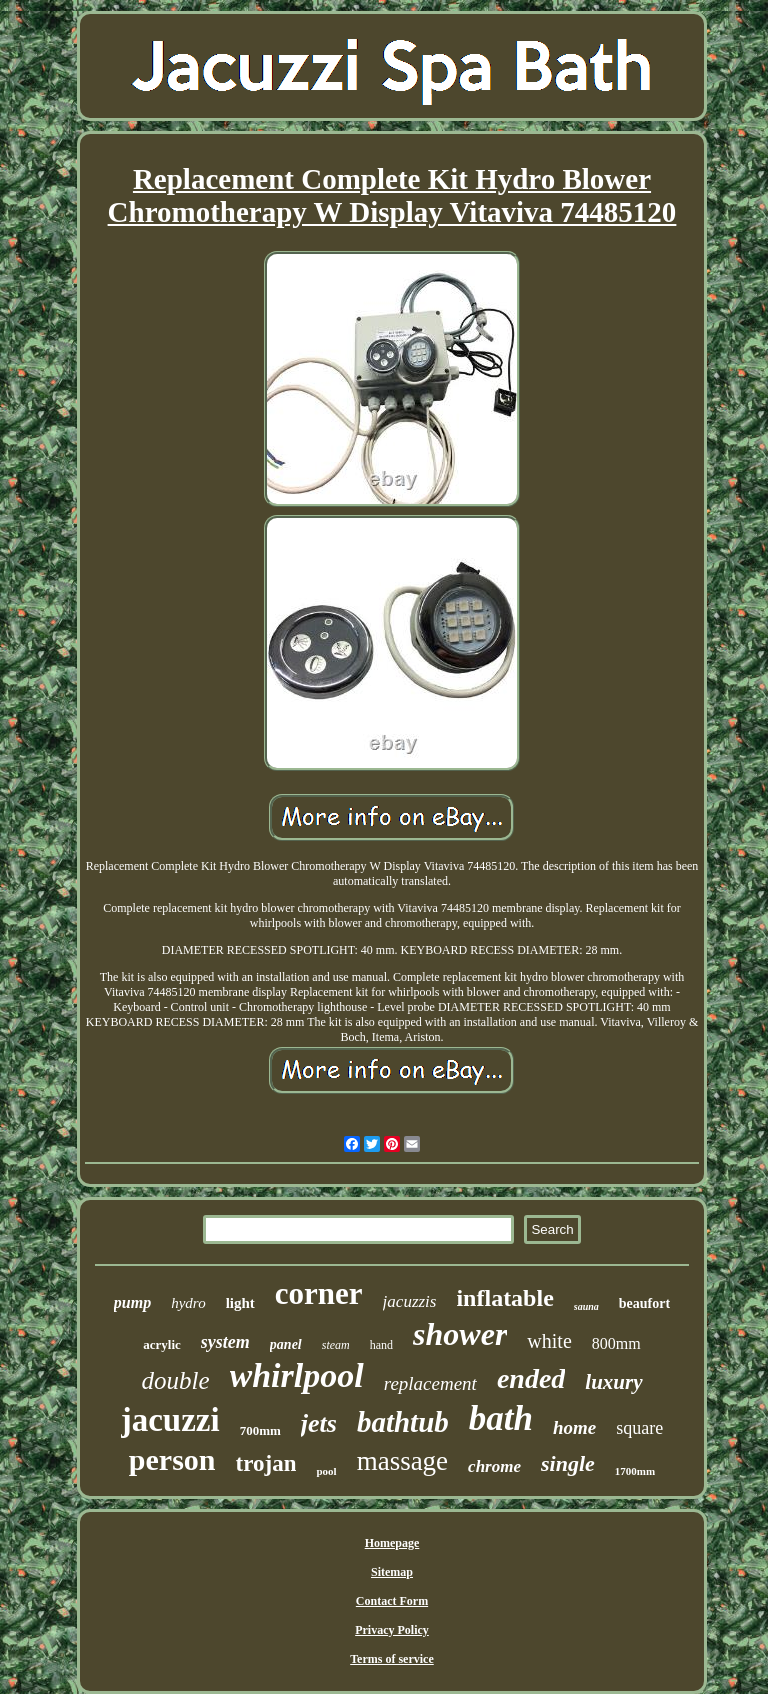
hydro (188, 1303)
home (574, 1427)
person (172, 1459)
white (549, 1341)
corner (319, 1293)
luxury (613, 1382)
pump (132, 1302)
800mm (616, 1343)
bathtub (403, 1422)
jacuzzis (410, 1301)
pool (326, 1471)
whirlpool (297, 1375)
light (240, 1303)
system (225, 1342)
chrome (494, 1466)
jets (319, 1423)
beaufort (644, 1303)
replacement (430, 1383)
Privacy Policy (392, 1630)
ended (531, 1378)
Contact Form (392, 1601)
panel (286, 1344)
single (568, 1463)
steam (336, 1345)
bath (501, 1418)
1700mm (635, 1471)
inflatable (504, 1298)
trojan (266, 1463)
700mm (260, 1430)
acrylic (162, 1344)
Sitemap (392, 1572)
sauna (586, 1306)
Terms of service (392, 1659)
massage (402, 1461)
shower (460, 1334)
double (175, 1380)
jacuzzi (170, 1420)
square (639, 1428)
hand (381, 1345)
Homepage (392, 1543)
